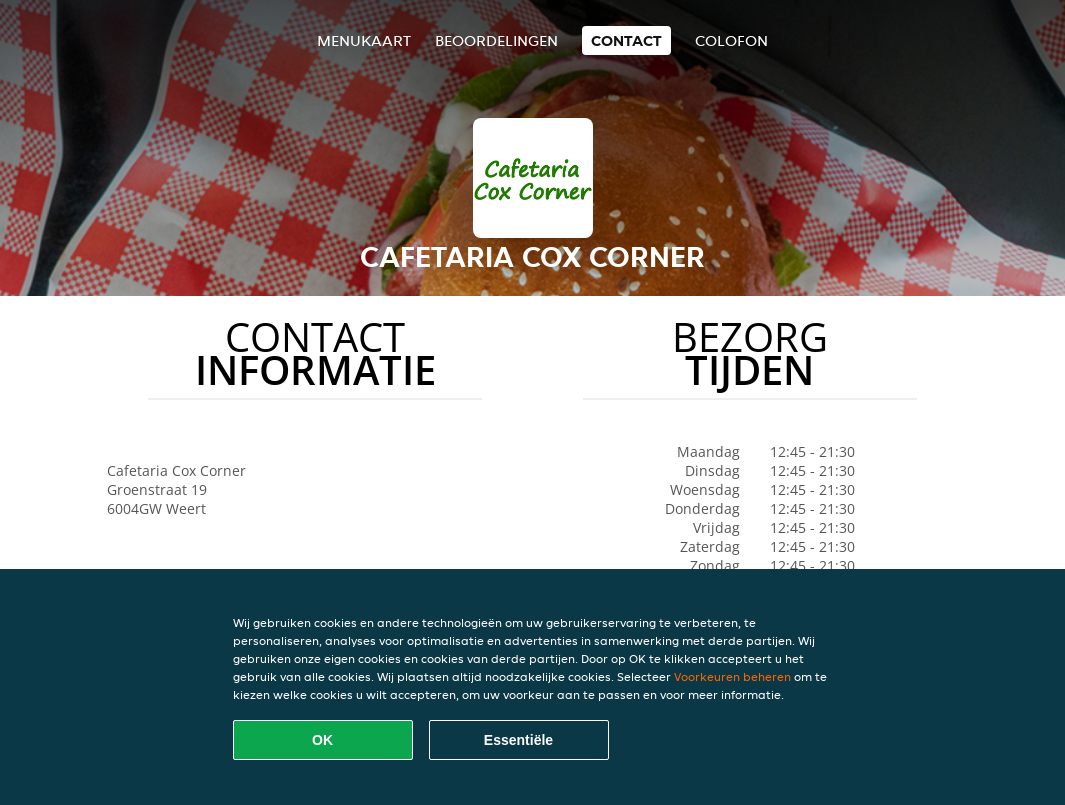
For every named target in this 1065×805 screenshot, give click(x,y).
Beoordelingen (496, 40)
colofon (731, 40)
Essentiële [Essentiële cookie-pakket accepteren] (518, 740)
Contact (626, 40)
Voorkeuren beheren (732, 676)
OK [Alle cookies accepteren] (322, 740)
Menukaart (364, 40)
